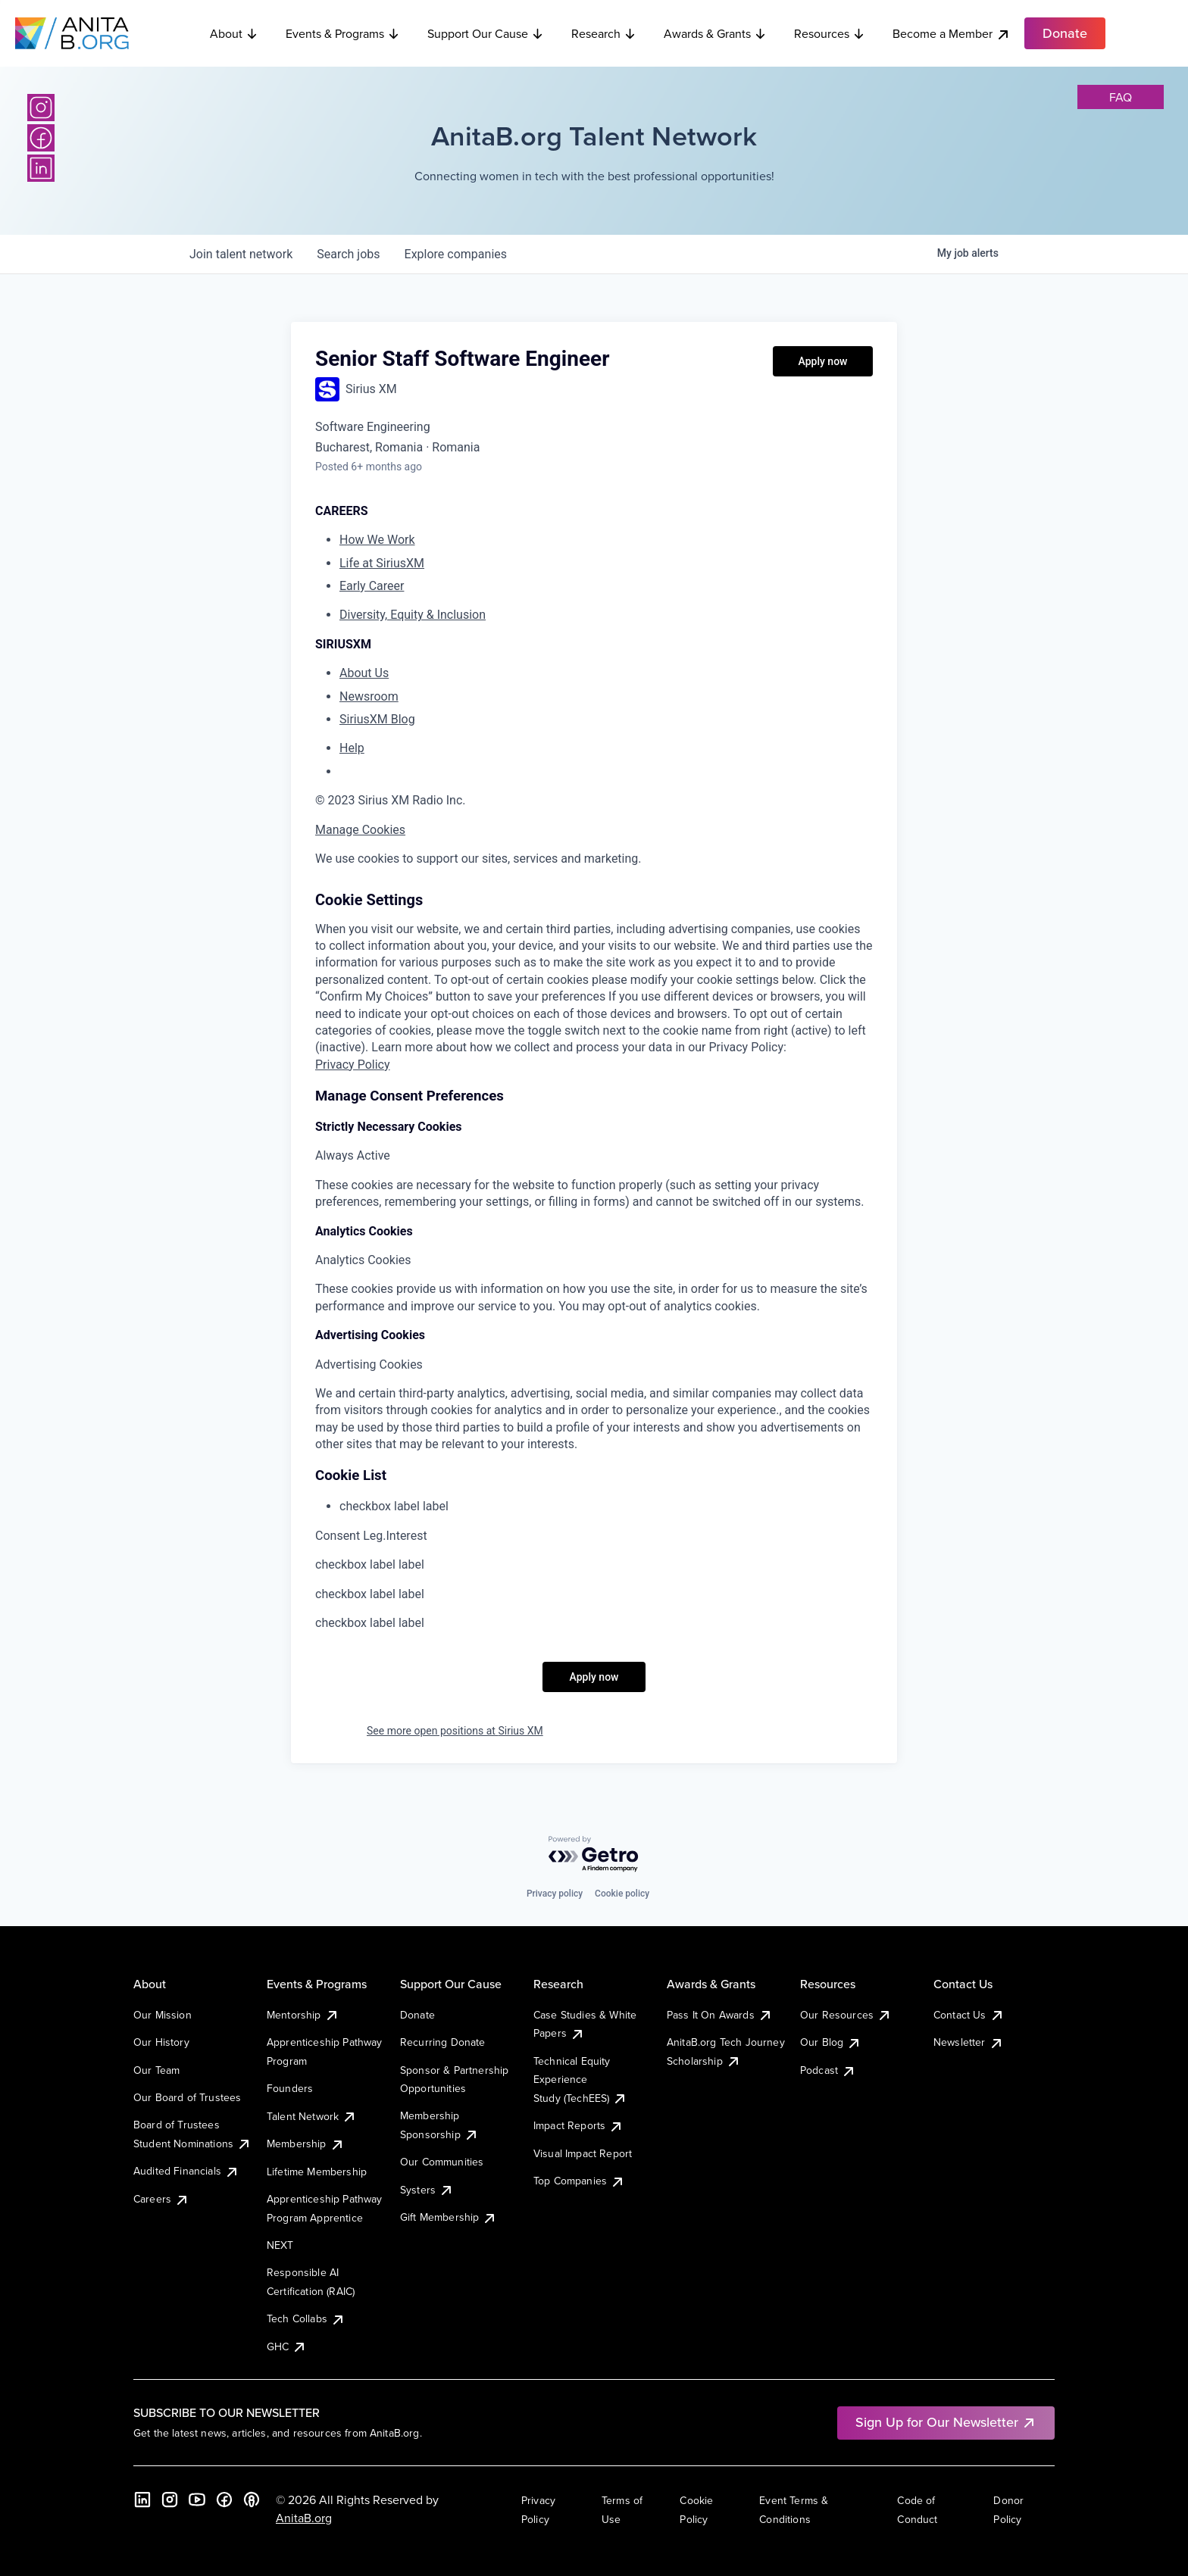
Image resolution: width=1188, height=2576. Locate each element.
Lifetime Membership (317, 2171)
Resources (829, 33)
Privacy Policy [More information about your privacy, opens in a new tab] (352, 1064)
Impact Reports (578, 2125)
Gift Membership (448, 2217)
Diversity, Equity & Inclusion (412, 614)
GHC (287, 2346)
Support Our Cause (485, 33)
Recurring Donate (443, 2042)
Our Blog (830, 2042)
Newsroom (369, 696)
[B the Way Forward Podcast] (251, 2499)
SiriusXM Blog (377, 719)
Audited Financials (186, 2170)
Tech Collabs (306, 2318)
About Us (364, 673)
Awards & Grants (715, 33)
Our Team (156, 2070)
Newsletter (968, 2042)
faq (1120, 97)
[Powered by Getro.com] (594, 1854)
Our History (161, 2042)
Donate (417, 2014)
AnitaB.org (304, 2517)
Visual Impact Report (582, 2153)
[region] (594, 859)
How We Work (377, 539)
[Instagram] (41, 107)
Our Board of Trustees (187, 2097)
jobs (348, 254)
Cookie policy (622, 1893)
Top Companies (579, 2180)
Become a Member (952, 33)
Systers (427, 2189)
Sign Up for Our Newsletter (945, 2421)
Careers (161, 2198)
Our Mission (162, 2014)
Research (603, 33)
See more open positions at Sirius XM (455, 1731)
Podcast (828, 2070)
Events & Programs (343, 33)
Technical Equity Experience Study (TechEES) (580, 2079)
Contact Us (969, 2014)
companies (456, 254)
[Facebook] (41, 137)
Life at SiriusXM (381, 563)
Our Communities (441, 2161)
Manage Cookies (360, 830)
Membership (306, 2143)
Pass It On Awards (720, 2014)
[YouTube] (197, 2499)
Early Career (371, 586)
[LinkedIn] (41, 168)
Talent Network (312, 2116)
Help (351, 748)
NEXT (280, 2245)
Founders (290, 2088)
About (234, 33)
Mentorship (303, 2014)
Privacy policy (555, 1893)
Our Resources (846, 2014)
